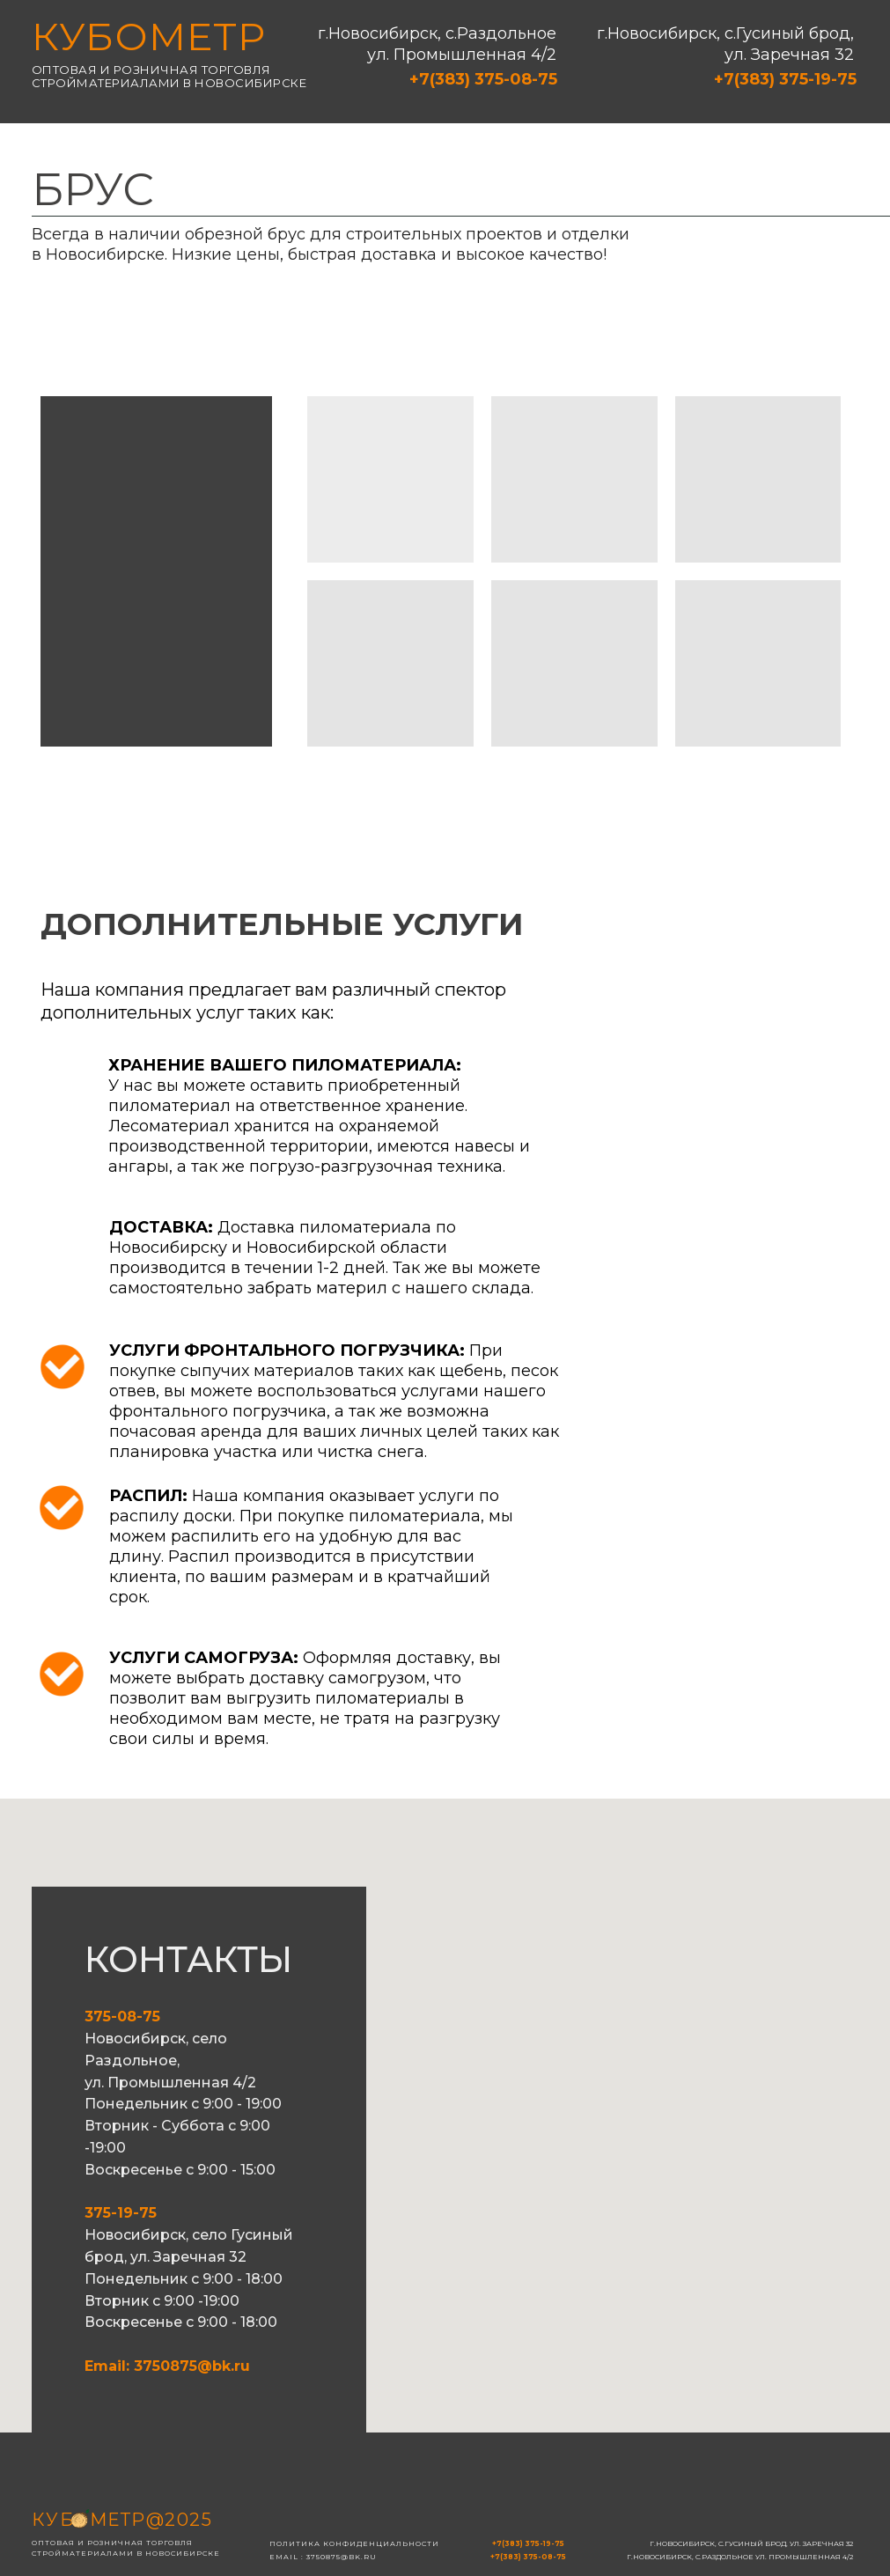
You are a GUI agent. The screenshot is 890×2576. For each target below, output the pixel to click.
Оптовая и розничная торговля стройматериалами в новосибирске (169, 76)
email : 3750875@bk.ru (323, 2556)
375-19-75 (121, 2212)
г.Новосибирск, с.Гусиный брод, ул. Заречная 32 (725, 44)
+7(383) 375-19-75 (785, 79)
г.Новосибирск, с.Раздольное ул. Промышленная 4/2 (437, 44)
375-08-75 (122, 2016)
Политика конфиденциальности (354, 2543)
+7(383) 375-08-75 (483, 79)
